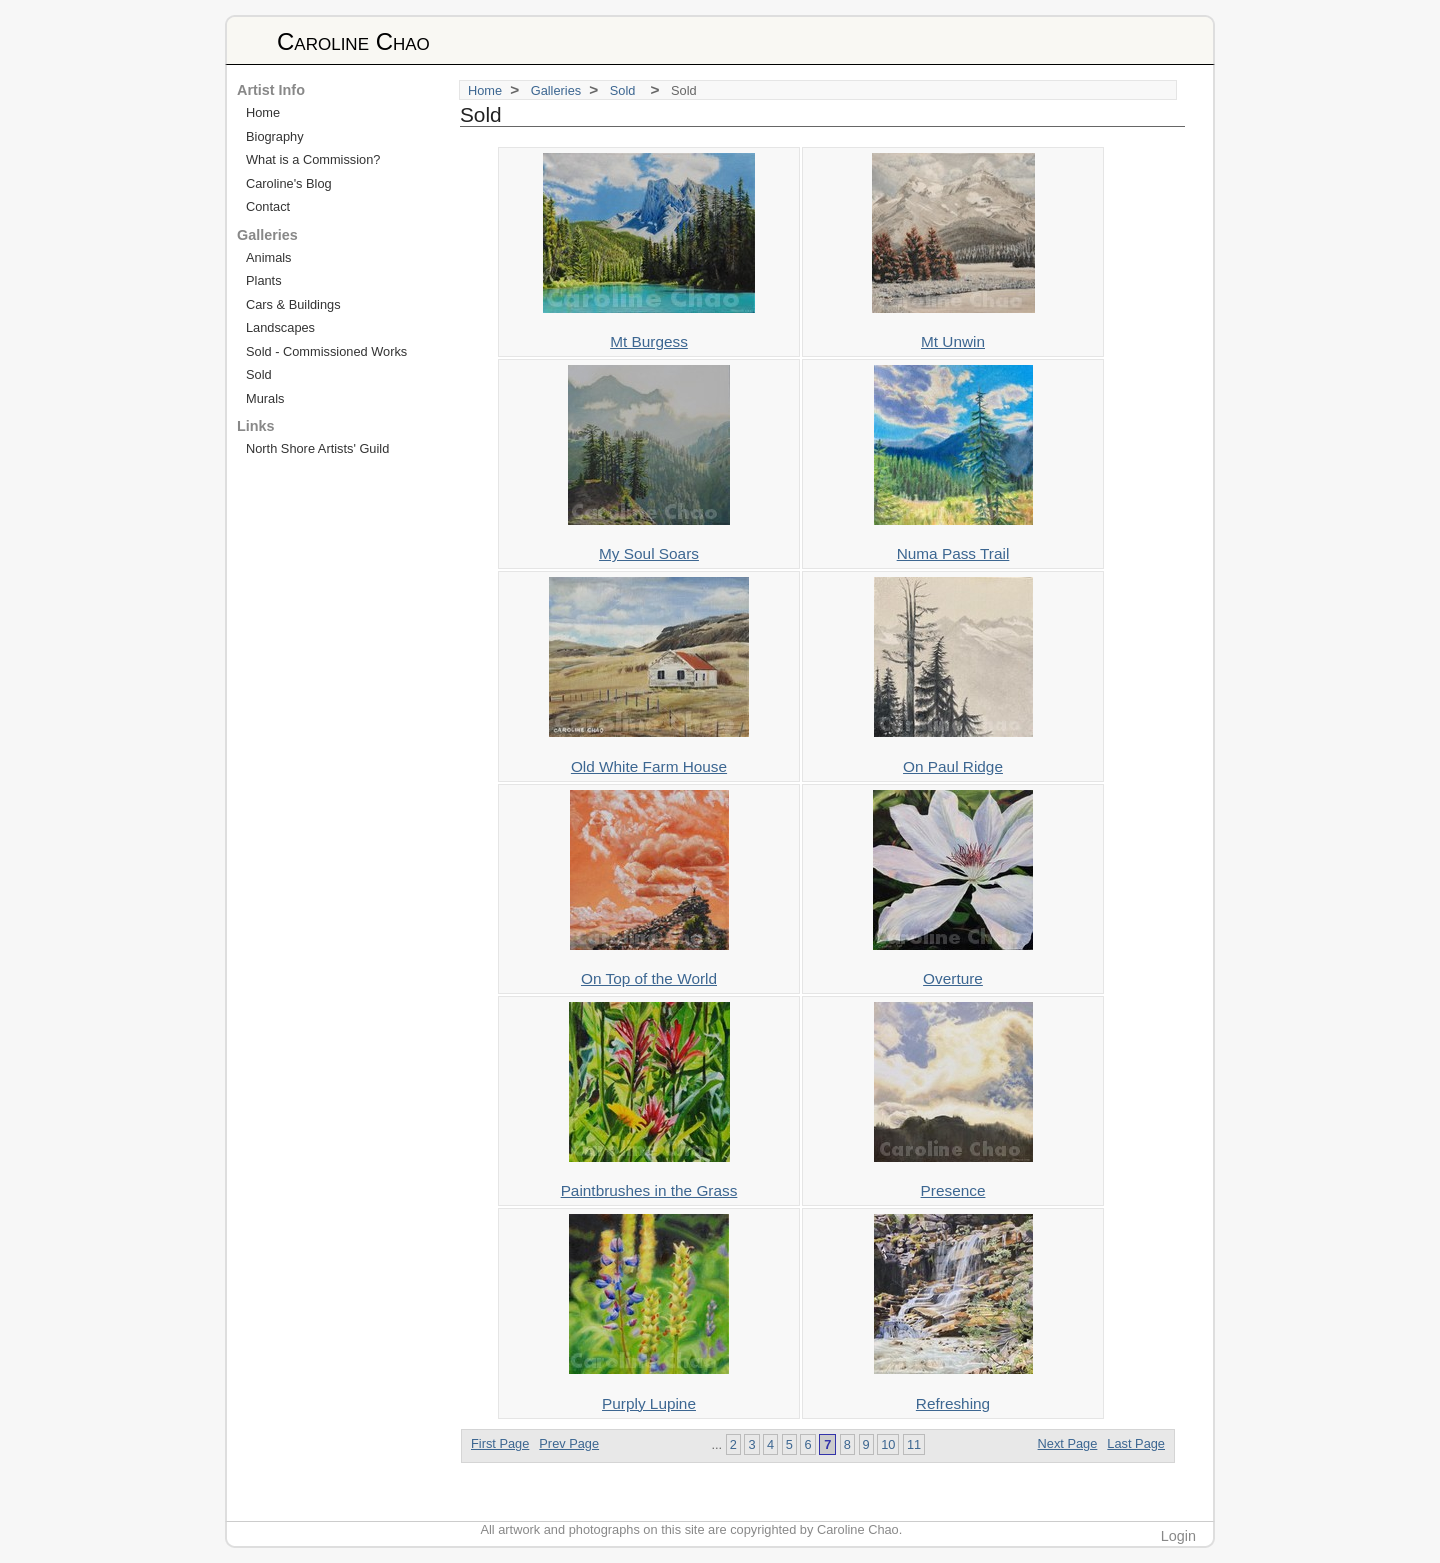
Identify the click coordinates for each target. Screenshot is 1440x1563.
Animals (269, 257)
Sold (626, 90)
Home (485, 90)
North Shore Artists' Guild (317, 448)
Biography (275, 136)
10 (888, 1444)
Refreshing (953, 1403)
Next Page (1068, 1443)
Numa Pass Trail (953, 553)
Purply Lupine (649, 1403)
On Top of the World (649, 978)
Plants (264, 280)
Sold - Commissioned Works (326, 351)
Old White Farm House (649, 766)
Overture (953, 978)
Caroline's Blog (289, 183)
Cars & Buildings (293, 304)
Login (1178, 1536)
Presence (953, 1190)
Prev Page (569, 1443)
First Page (500, 1443)
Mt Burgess (649, 341)
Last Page (1136, 1443)
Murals (265, 398)
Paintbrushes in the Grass (649, 1190)
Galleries (556, 90)
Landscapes (280, 327)
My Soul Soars (649, 553)
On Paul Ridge (953, 766)
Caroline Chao (353, 41)
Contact (268, 206)
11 (914, 1444)
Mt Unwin (953, 341)
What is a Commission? (313, 159)
